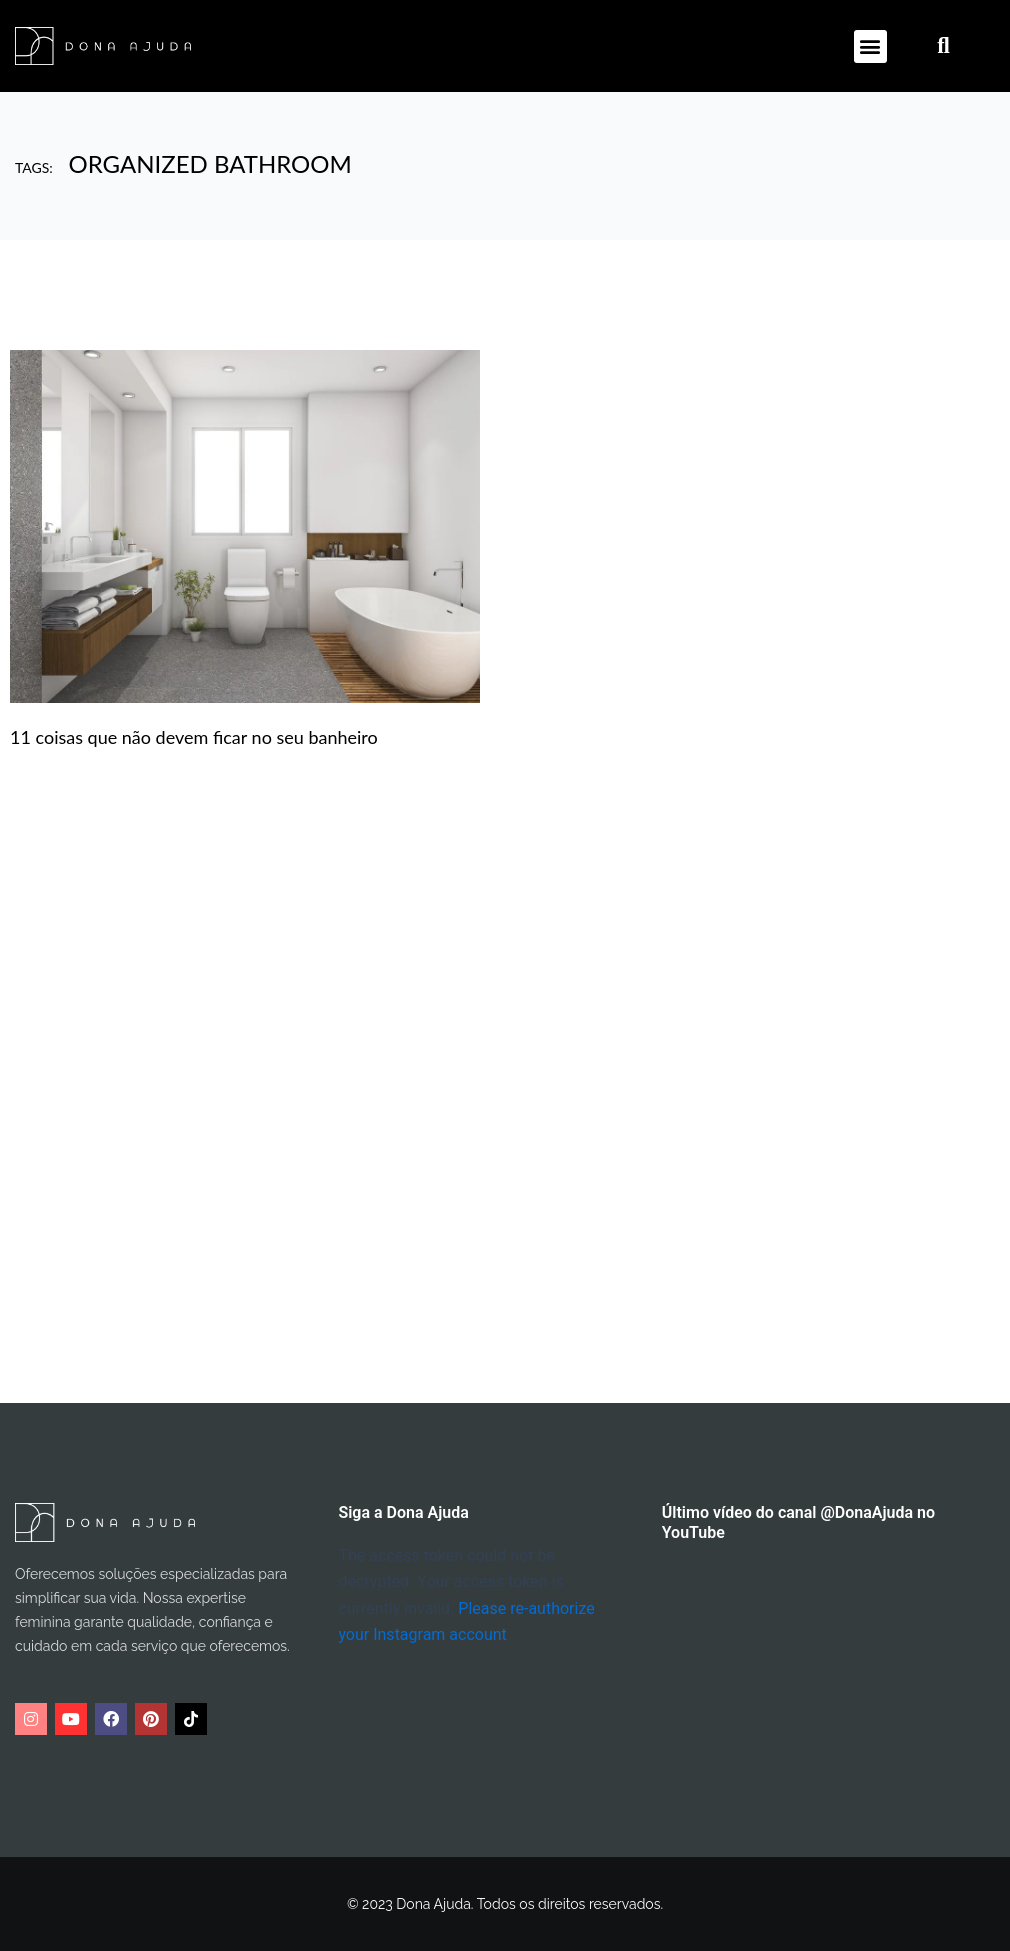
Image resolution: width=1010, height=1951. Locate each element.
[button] (870, 46)
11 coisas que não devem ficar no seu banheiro (194, 737)
